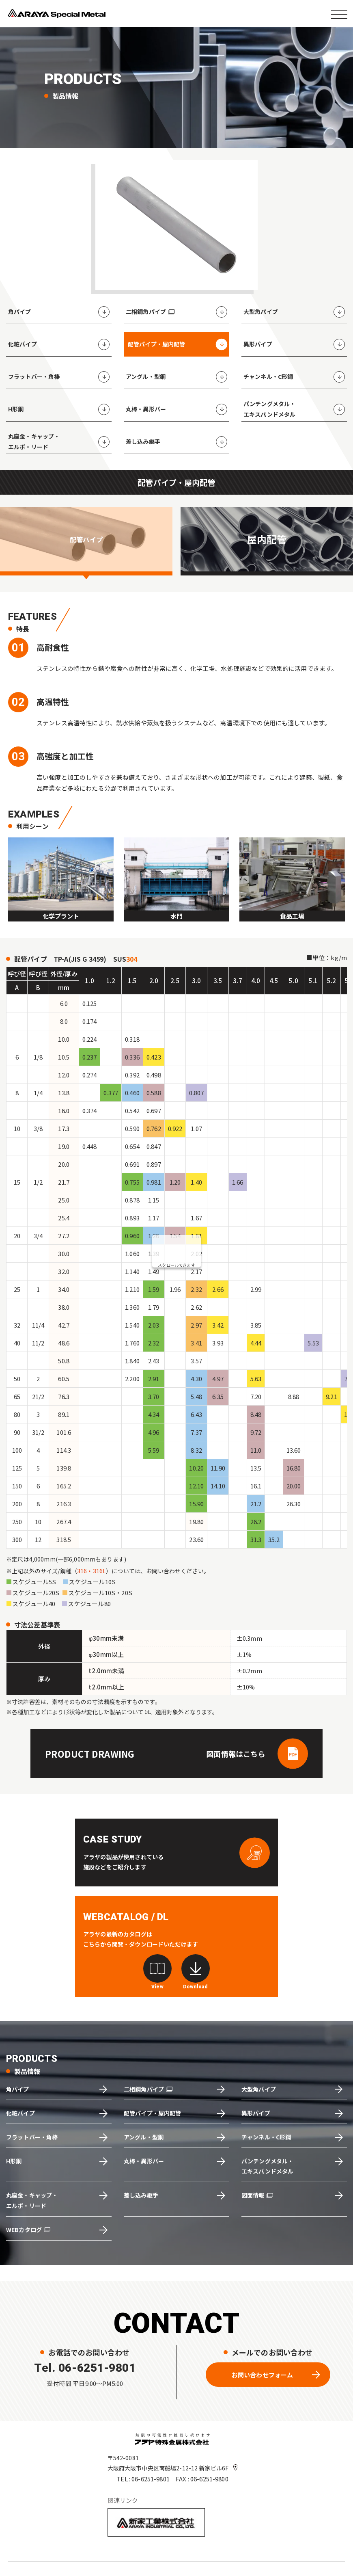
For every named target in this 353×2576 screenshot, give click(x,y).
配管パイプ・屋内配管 (152, 2113)
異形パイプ (255, 2113)
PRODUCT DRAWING (89, 1753)
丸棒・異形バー (144, 2161)
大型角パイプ (258, 2089)
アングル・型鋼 (144, 2137)
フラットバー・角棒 (32, 2137)
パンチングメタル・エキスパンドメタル (267, 2166)
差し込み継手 (141, 2195)
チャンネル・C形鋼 (266, 2137)
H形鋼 (14, 2161)
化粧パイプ (20, 2113)
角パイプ (17, 2089)
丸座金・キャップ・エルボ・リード (32, 2200)
